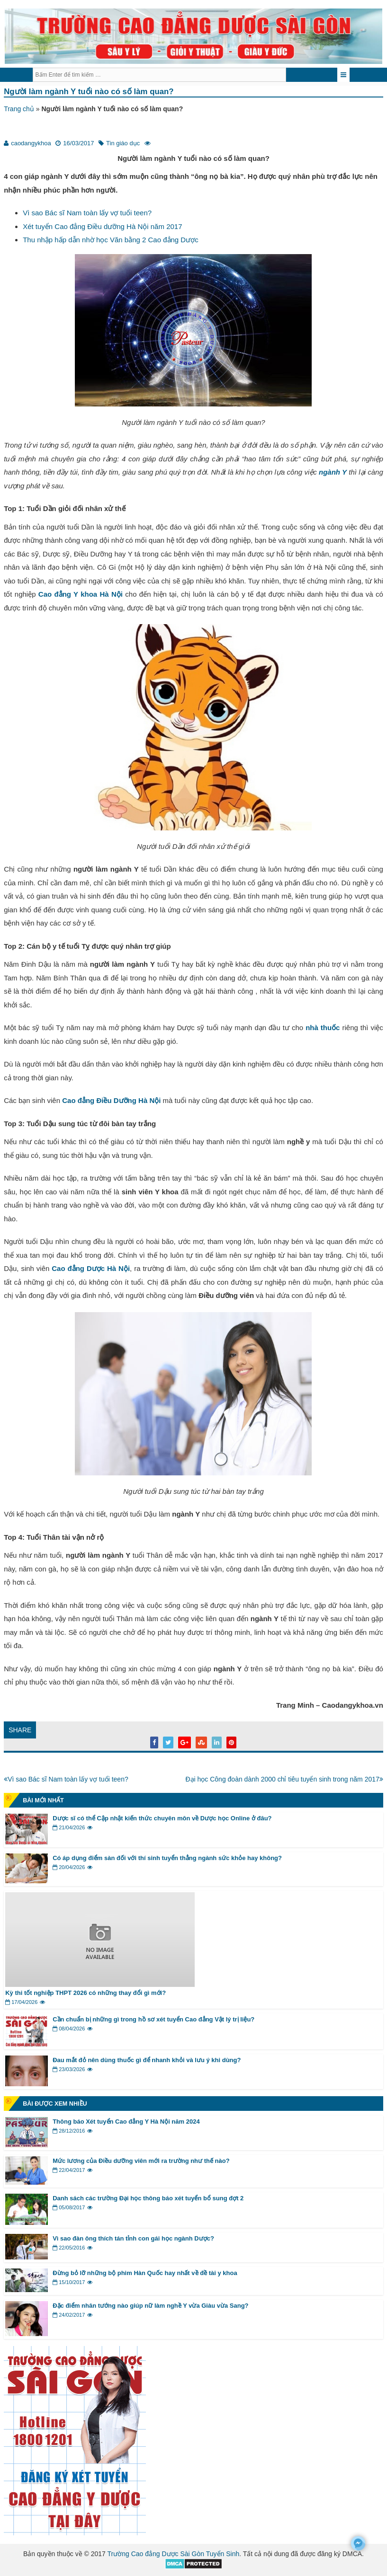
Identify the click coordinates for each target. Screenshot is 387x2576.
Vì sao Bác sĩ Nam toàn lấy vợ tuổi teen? (87, 213)
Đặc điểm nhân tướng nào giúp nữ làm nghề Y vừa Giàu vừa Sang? (150, 2305)
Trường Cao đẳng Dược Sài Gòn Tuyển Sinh (174, 2554)
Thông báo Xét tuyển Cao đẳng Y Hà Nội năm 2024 (126, 2121)
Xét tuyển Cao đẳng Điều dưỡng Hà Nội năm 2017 (102, 226)
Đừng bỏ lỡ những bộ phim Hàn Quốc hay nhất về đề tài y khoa (145, 2272)
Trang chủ (19, 109)
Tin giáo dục (123, 143)
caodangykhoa (31, 143)
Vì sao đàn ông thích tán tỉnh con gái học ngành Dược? (133, 2238)
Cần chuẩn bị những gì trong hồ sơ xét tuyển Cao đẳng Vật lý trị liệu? (153, 2019)
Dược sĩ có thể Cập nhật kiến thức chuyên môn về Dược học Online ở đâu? (162, 1818)
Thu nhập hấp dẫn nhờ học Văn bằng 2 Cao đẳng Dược (110, 240)
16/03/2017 (78, 143)
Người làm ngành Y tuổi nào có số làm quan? (88, 91)
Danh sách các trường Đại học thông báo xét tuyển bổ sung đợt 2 (148, 2198)
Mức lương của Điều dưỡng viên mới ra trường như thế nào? (141, 2160)
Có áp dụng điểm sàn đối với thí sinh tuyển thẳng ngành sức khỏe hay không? (167, 1857)
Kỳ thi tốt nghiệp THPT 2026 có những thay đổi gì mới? (86, 1992)
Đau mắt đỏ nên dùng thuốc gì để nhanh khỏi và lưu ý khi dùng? (147, 2060)
